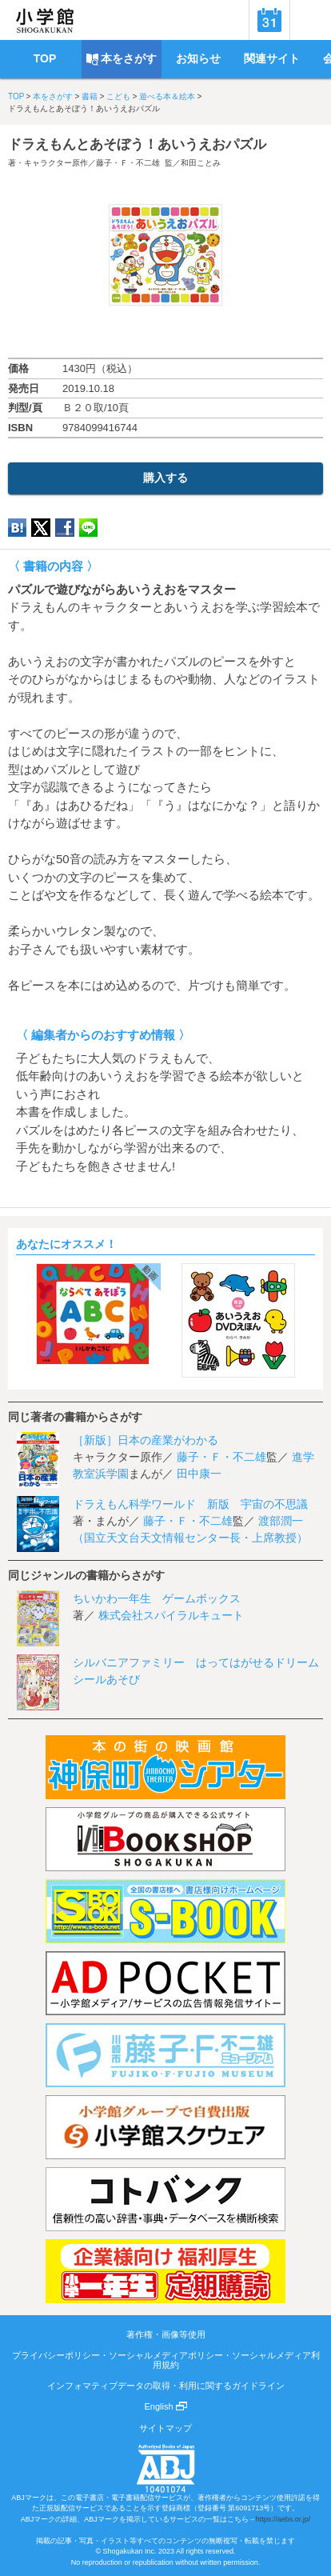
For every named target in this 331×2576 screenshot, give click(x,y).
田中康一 (199, 1473)
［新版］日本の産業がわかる (145, 1440)
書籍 (90, 96)
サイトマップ (165, 2428)
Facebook (64, 527)
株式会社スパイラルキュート (171, 1615)
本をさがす (53, 96)
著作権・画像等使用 (165, 2334)
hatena (17, 527)
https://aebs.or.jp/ (283, 2519)
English (165, 2406)
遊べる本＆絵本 (167, 96)
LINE (88, 527)
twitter (40, 527)
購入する (165, 477)
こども (118, 96)
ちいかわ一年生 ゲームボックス (157, 1598)
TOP (16, 96)
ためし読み (165, 332)
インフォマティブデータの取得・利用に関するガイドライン (166, 2385)
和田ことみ (201, 162)
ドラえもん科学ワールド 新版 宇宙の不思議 (190, 1504)
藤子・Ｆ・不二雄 (128, 162)
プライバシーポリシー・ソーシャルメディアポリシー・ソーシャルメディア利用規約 (166, 2360)
